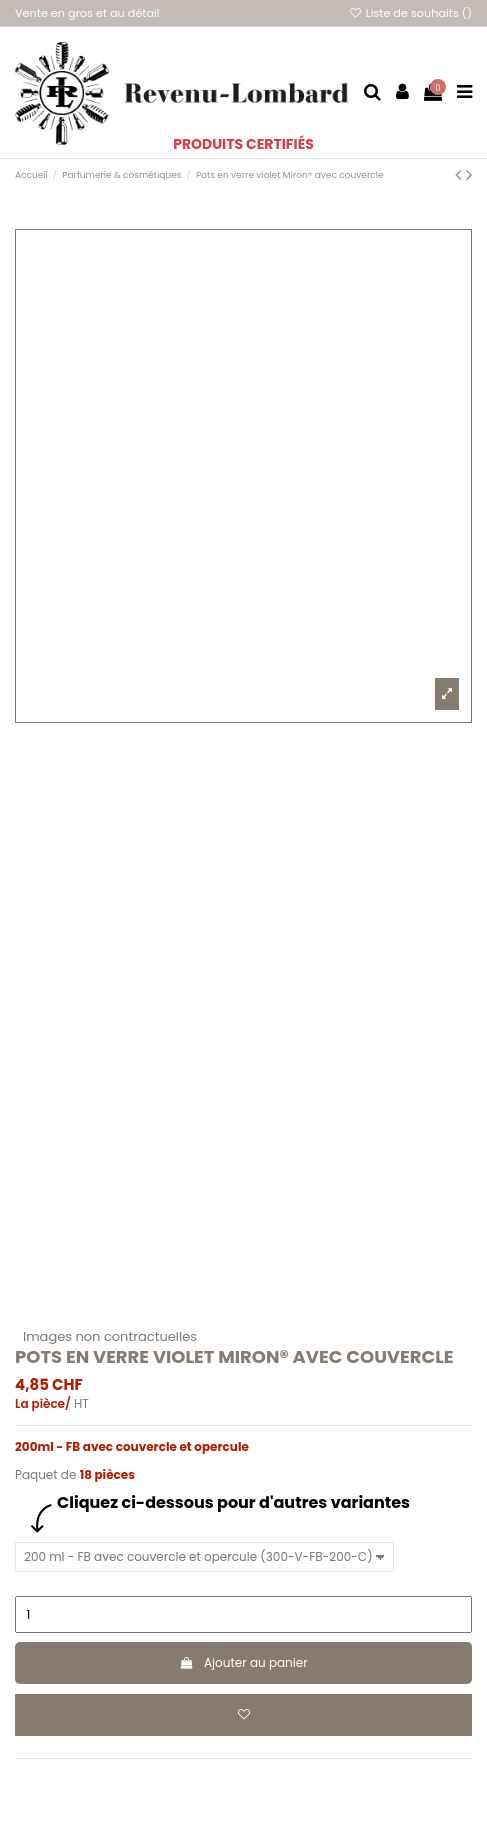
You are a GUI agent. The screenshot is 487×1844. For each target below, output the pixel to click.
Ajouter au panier (243, 1662)
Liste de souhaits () (410, 13)
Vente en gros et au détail (87, 13)
